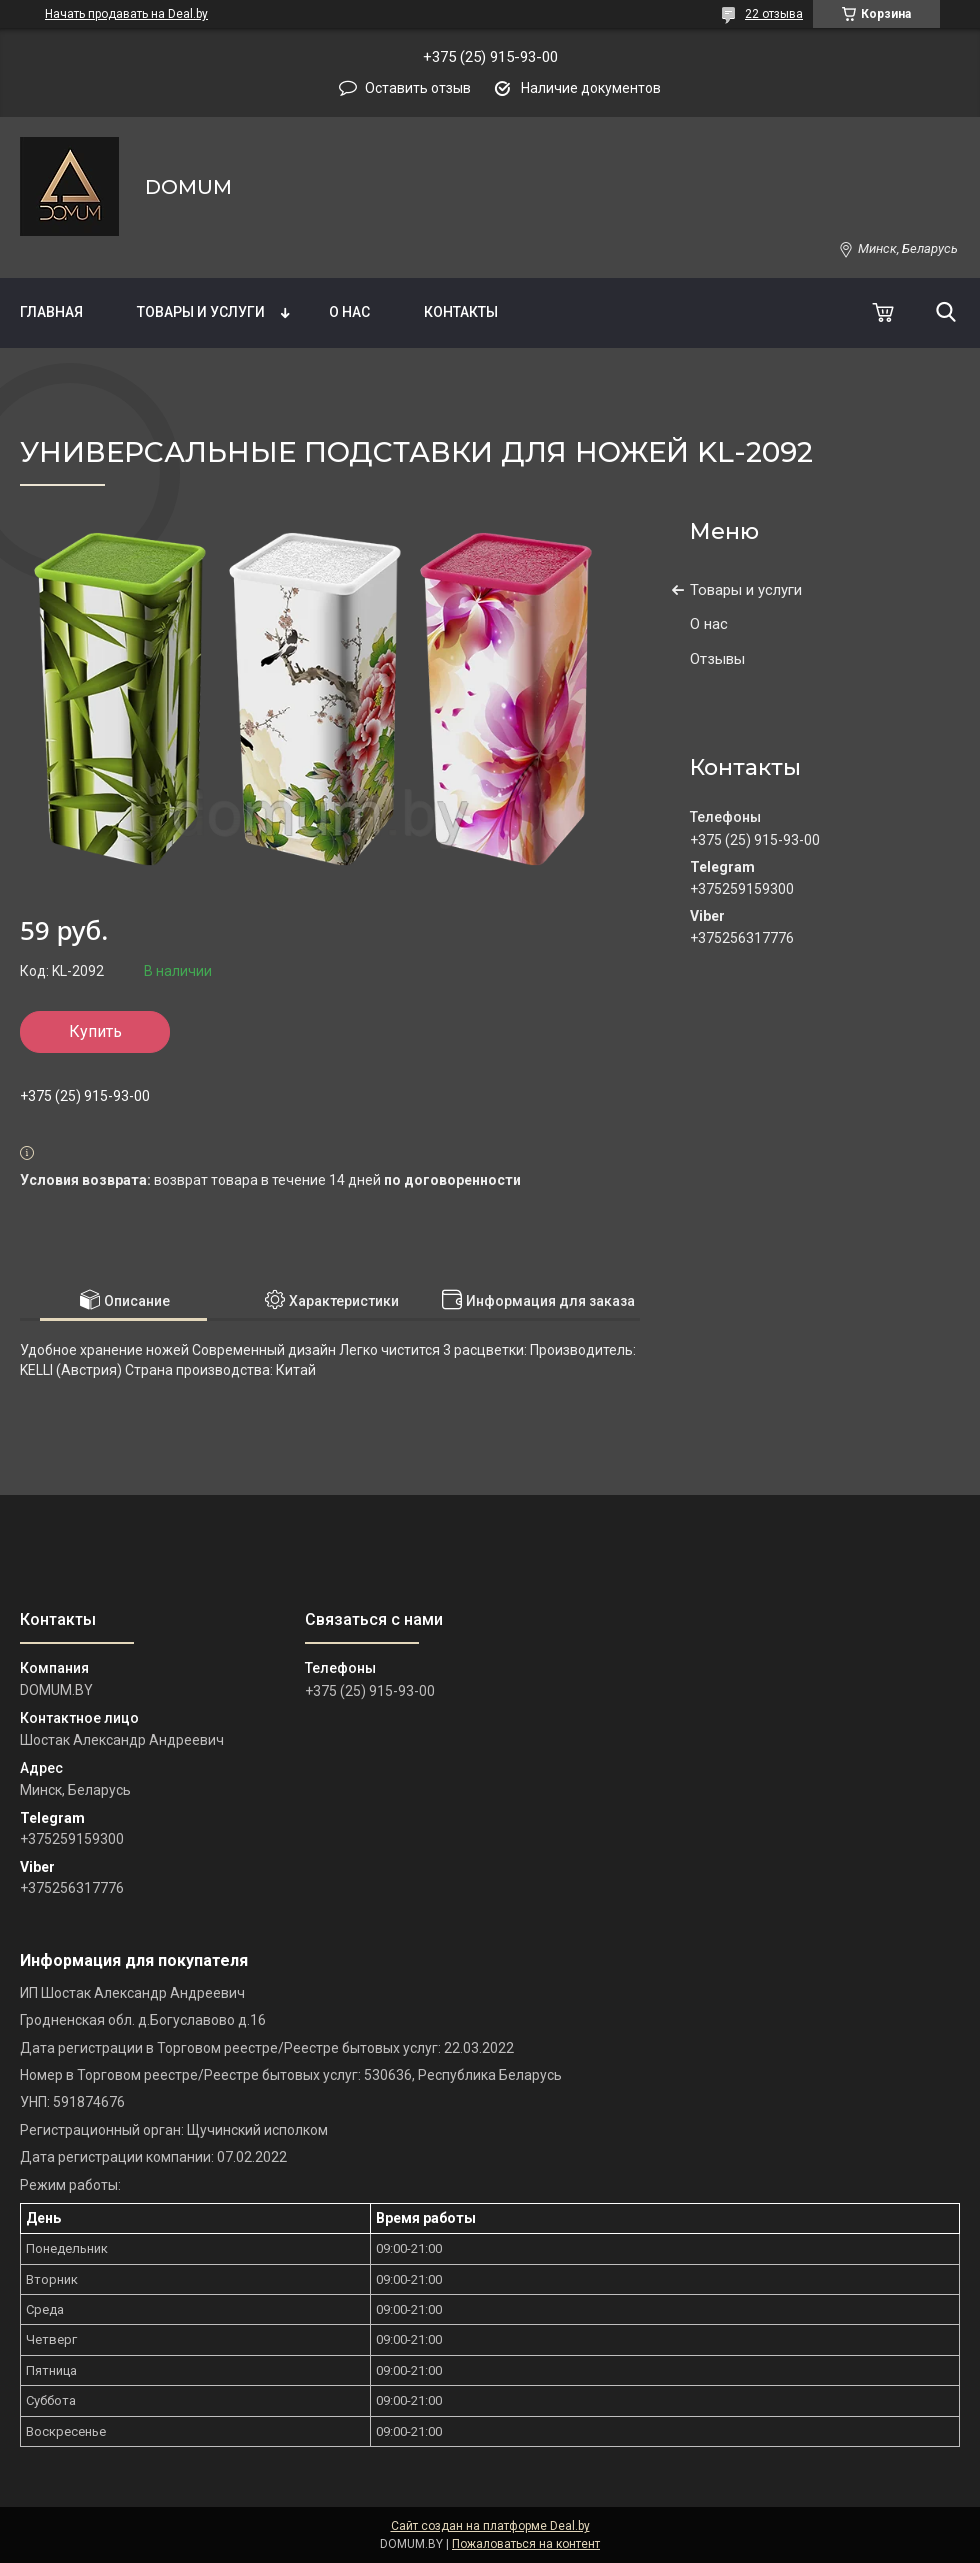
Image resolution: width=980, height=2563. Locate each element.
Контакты (461, 312)
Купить (95, 1031)
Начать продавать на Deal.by (126, 14)
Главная (51, 312)
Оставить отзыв (418, 88)
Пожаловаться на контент (526, 2544)
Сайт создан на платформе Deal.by (490, 2526)
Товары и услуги (201, 312)
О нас (349, 312)
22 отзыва (774, 14)
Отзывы (717, 659)
